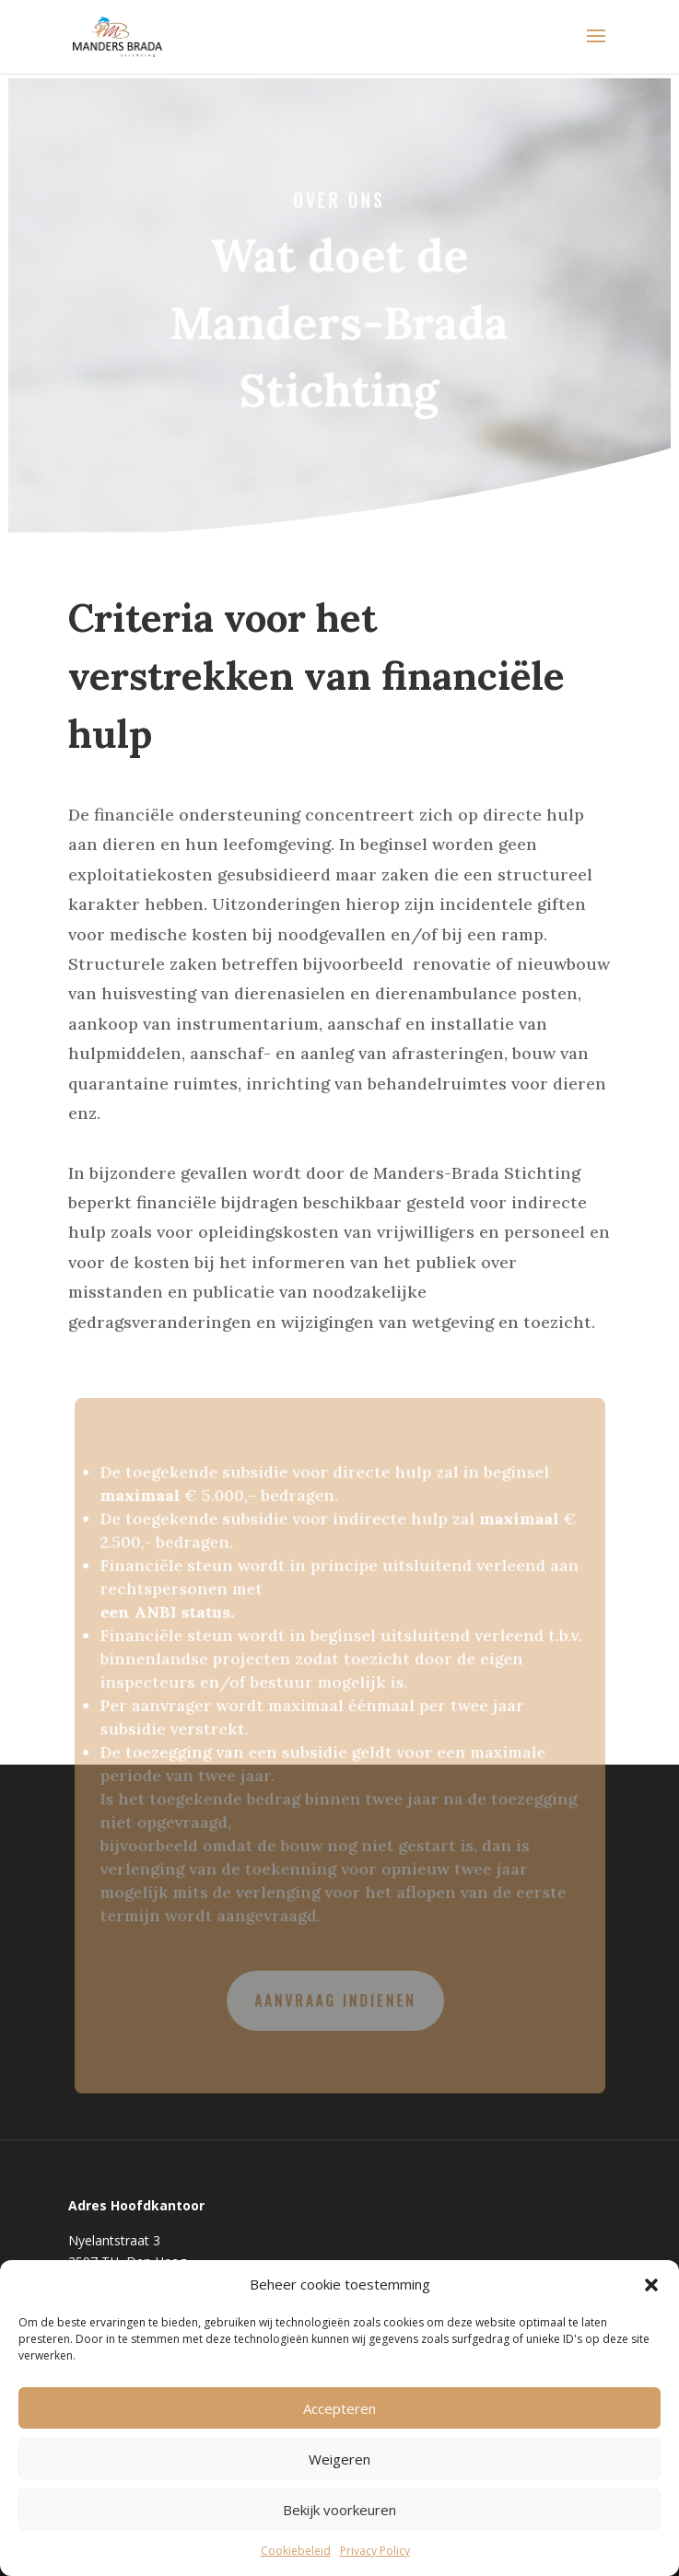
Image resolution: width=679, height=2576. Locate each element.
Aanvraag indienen (335, 1995)
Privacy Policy (375, 2551)
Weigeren (339, 2459)
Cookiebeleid (296, 2551)
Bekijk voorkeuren (339, 2509)
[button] (651, 2285)
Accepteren (339, 2408)
